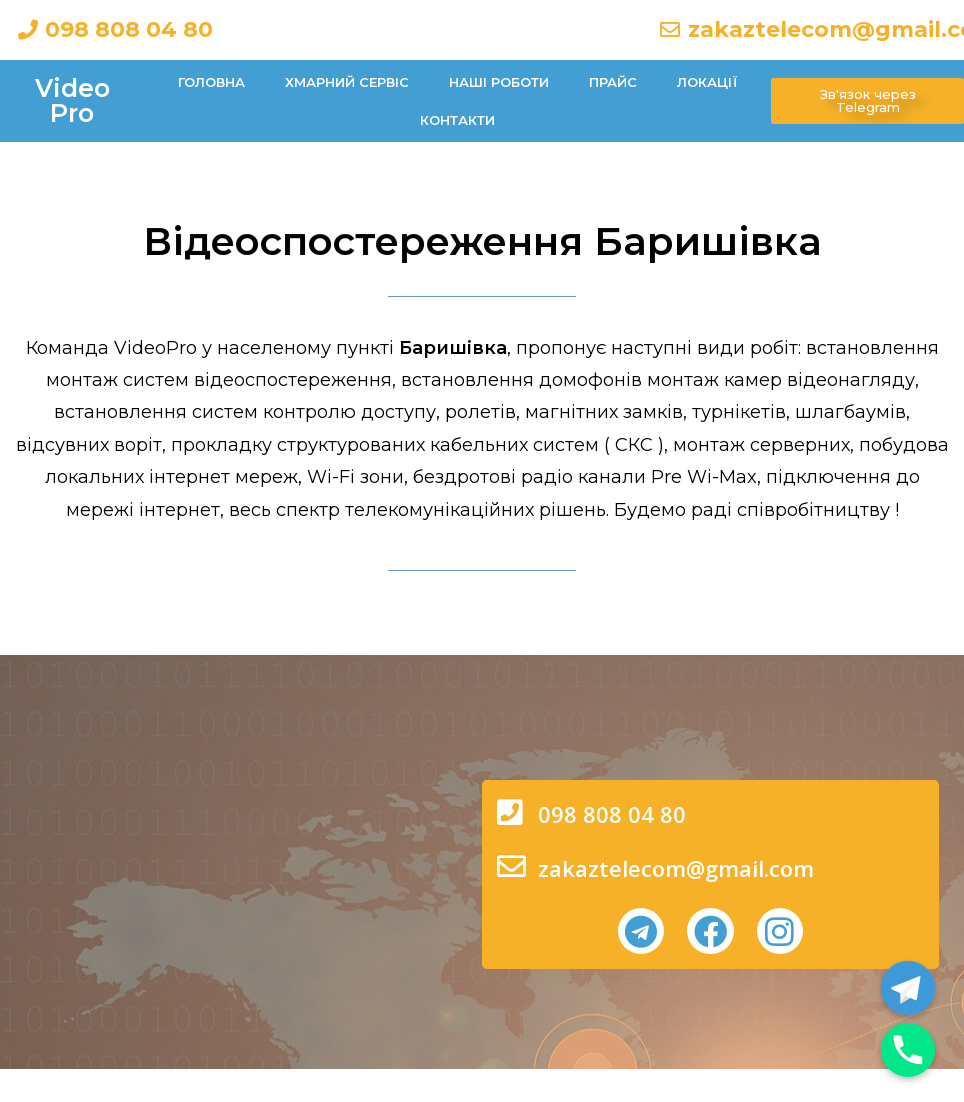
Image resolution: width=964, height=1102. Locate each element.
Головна (211, 82)
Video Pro (72, 100)
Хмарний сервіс (347, 82)
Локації (707, 82)
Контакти (457, 120)
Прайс (613, 82)
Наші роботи (499, 82)
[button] (867, 101)
